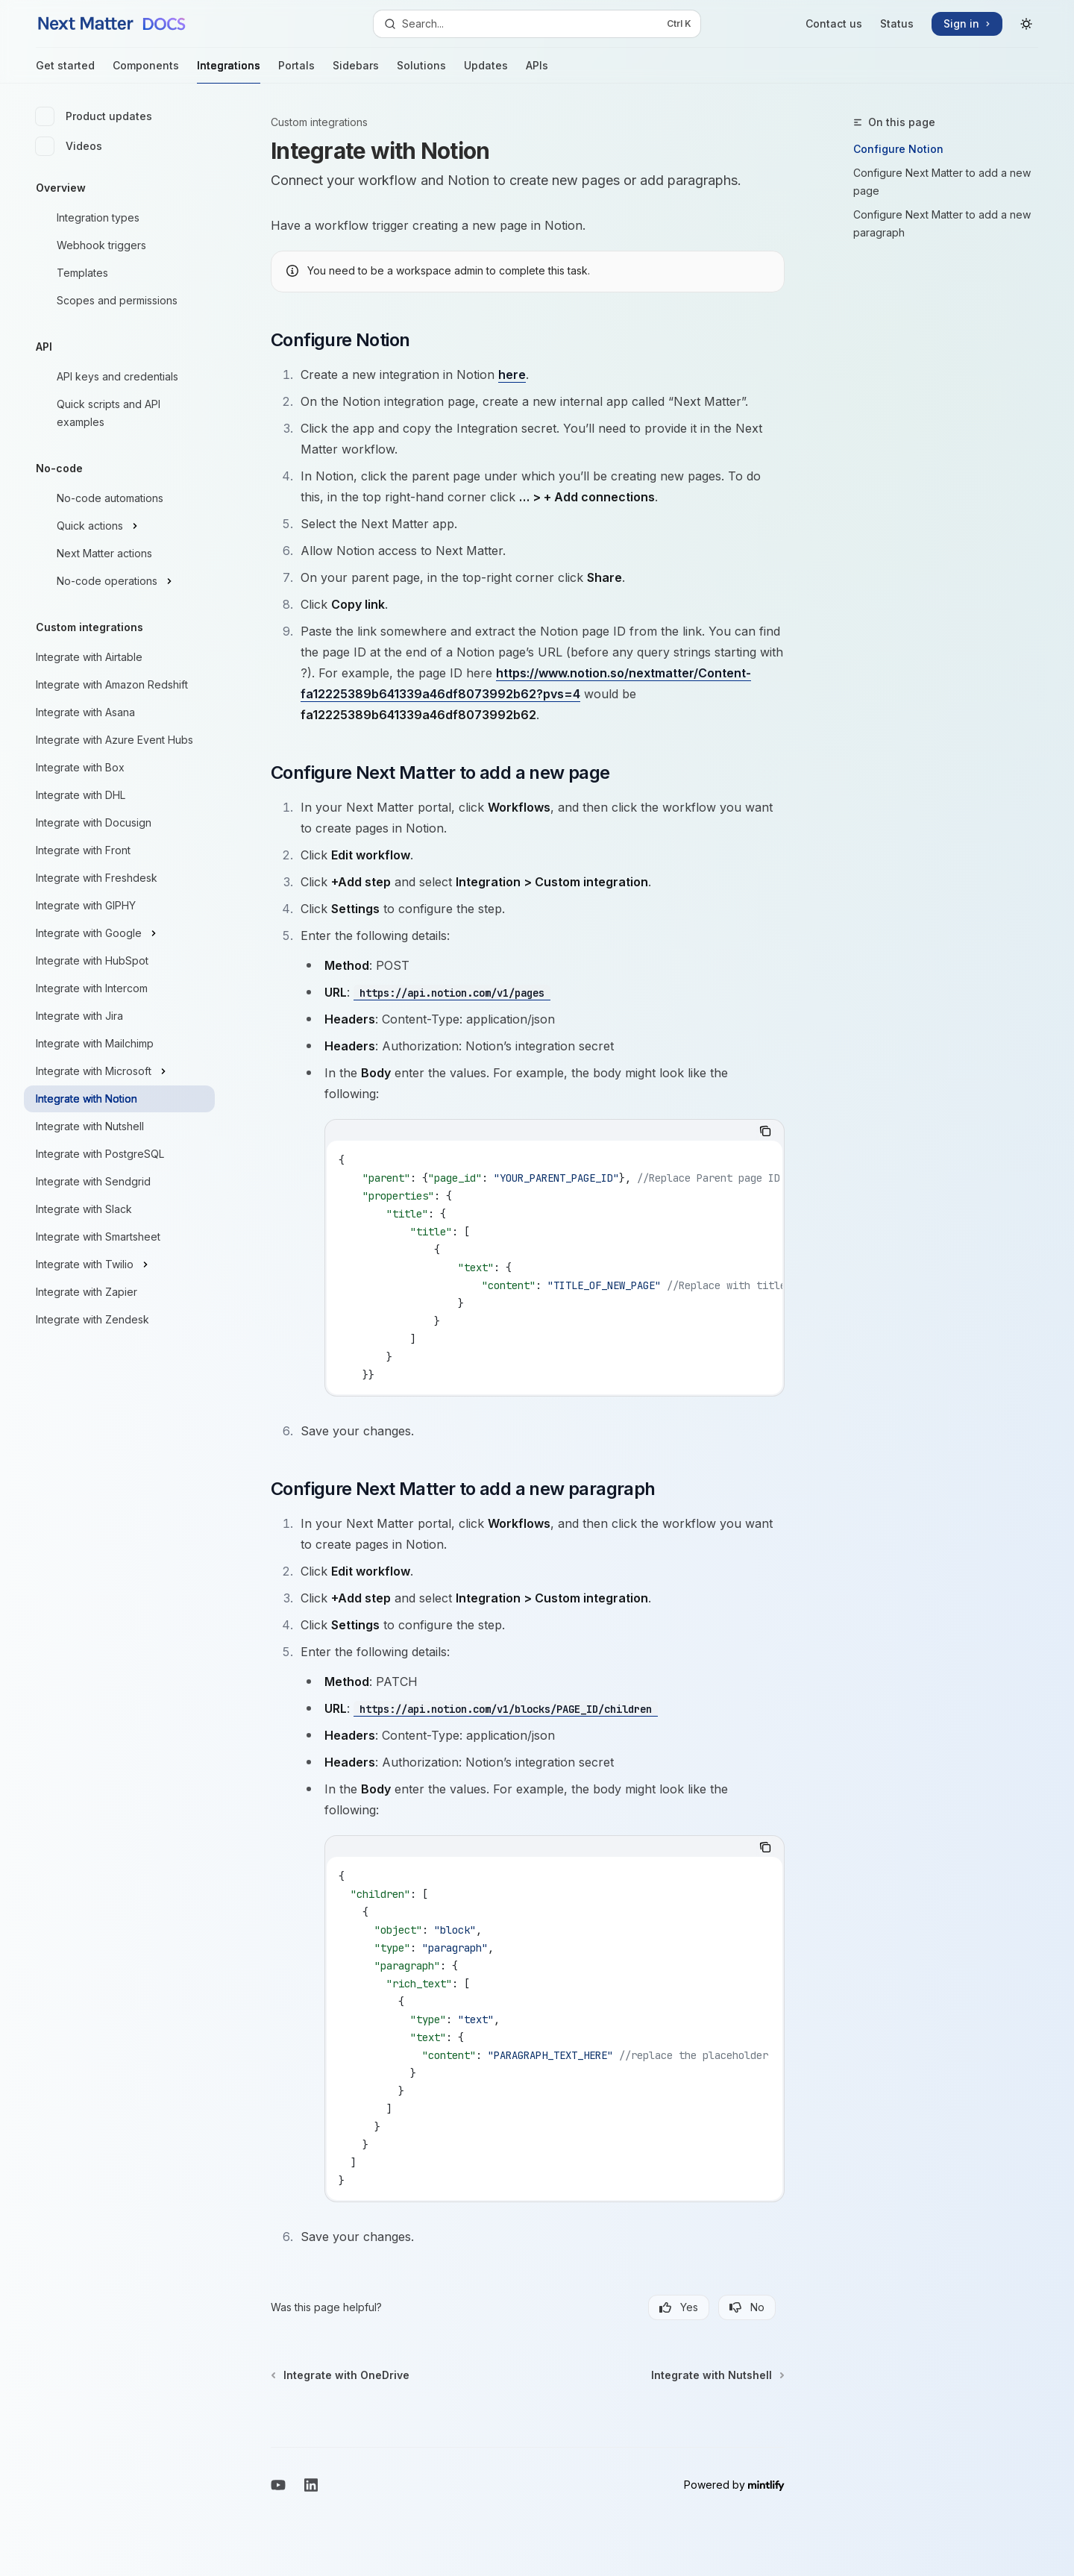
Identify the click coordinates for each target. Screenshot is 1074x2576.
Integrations (228, 71)
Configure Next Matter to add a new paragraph (942, 223)
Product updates (94, 116)
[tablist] (538, 1131)
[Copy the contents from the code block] (765, 1131)
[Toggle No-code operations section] (119, 581)
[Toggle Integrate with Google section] (119, 933)
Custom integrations (319, 122)
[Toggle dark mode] (1026, 24)
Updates (486, 71)
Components (146, 71)
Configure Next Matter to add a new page (942, 181)
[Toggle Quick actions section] (119, 526)
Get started (65, 71)
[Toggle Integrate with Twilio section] (119, 1264)
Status (897, 23)
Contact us (834, 23)
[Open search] (537, 23)
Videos (69, 146)
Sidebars (356, 71)
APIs (537, 71)
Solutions (421, 71)
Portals (296, 71)
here (512, 374)
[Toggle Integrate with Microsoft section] (119, 1071)
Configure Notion (898, 148)
